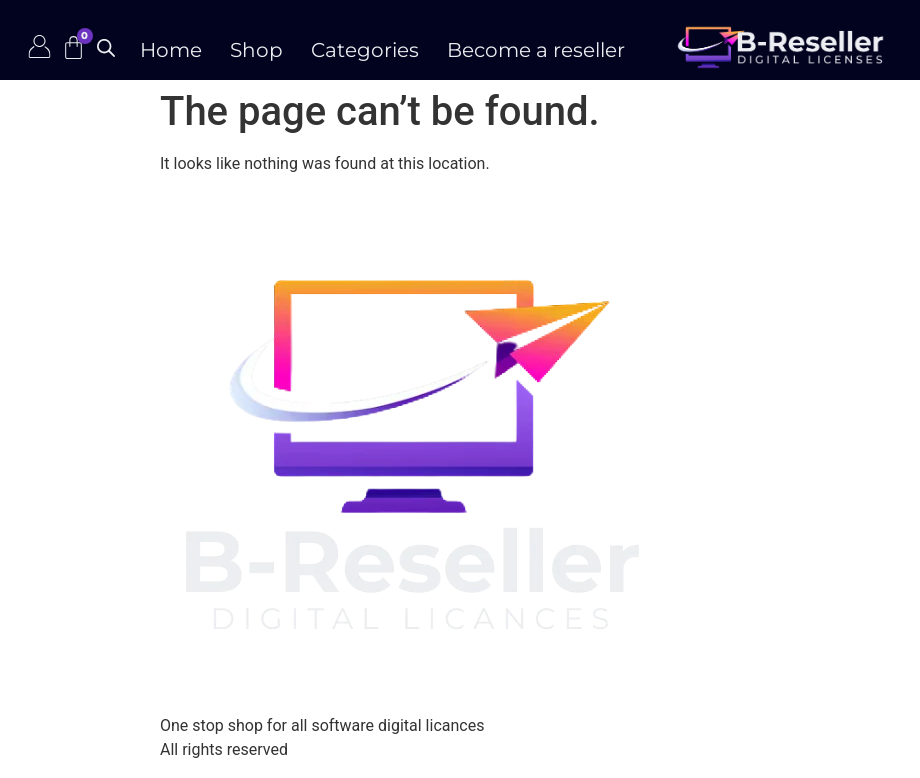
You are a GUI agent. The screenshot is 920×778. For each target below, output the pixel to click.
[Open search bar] (106, 48)
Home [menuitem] (171, 50)
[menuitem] (365, 45)
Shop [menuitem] (256, 50)
